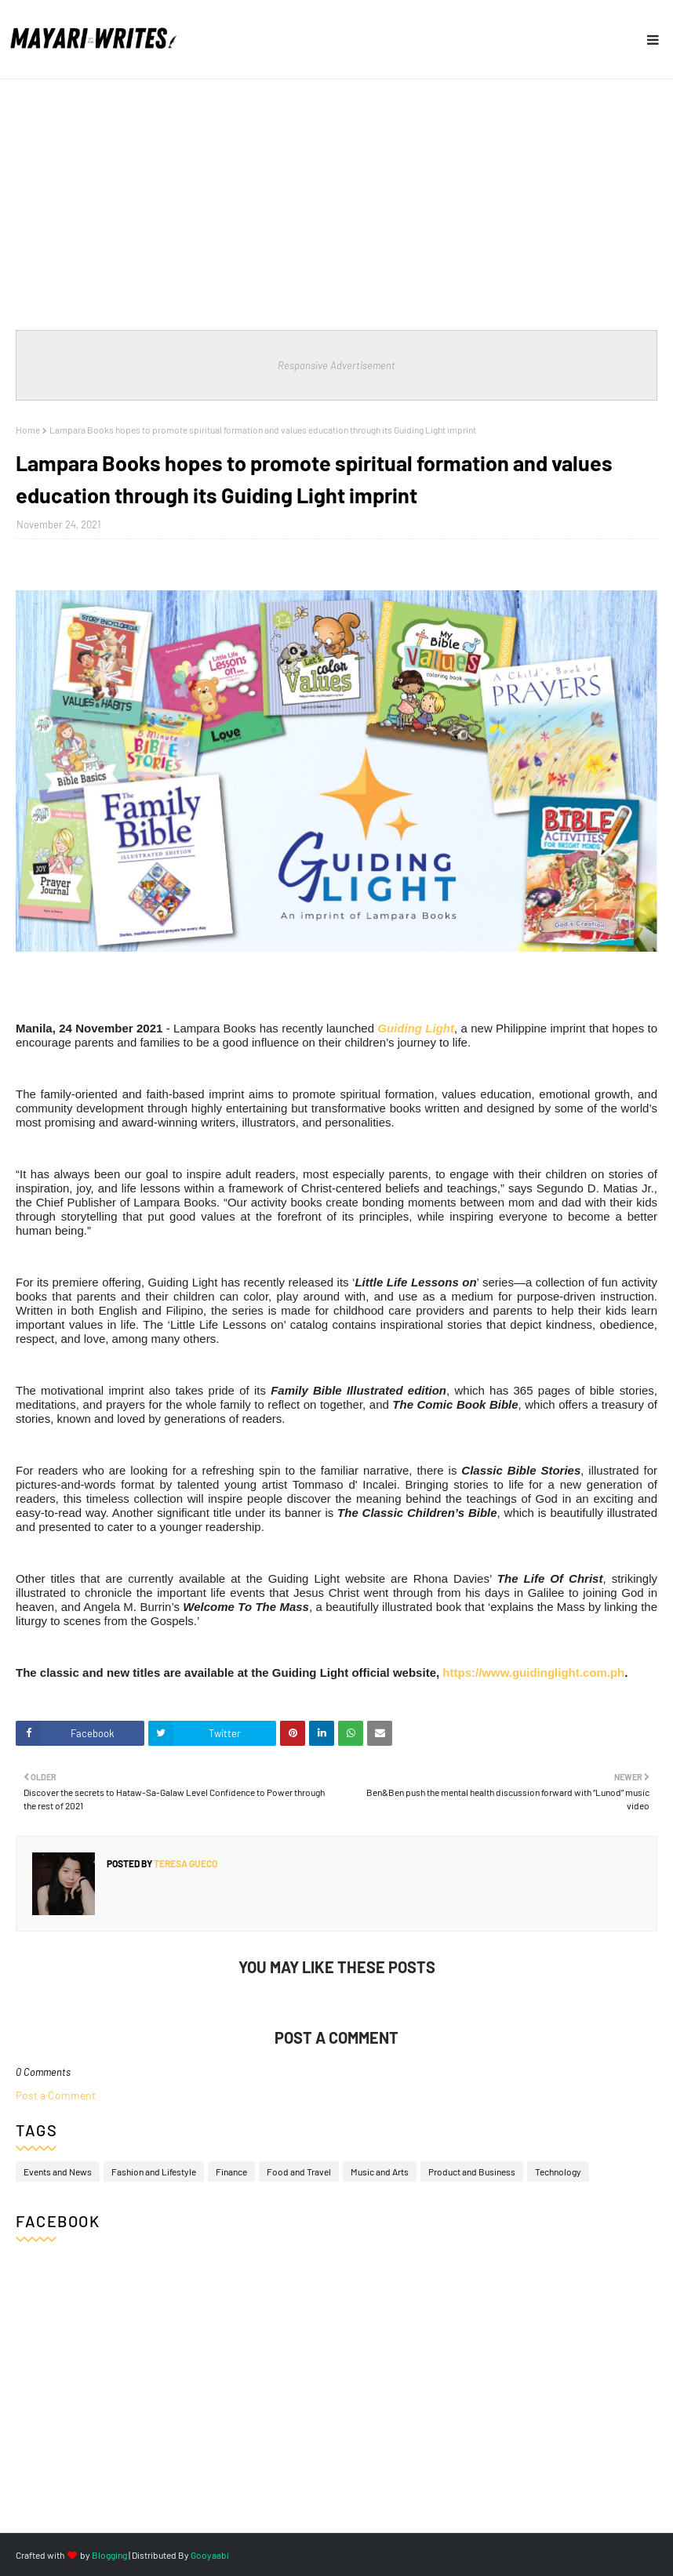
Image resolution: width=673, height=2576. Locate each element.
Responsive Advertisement (336, 365)
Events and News (58, 2171)
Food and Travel (299, 2171)
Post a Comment (56, 2095)
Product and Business (471, 2171)
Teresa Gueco (184, 1863)
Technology (558, 2171)
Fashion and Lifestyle (153, 2171)
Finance (231, 2171)
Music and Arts (380, 2171)
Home (28, 429)
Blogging (109, 2554)
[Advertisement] (336, 197)
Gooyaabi (210, 2554)
